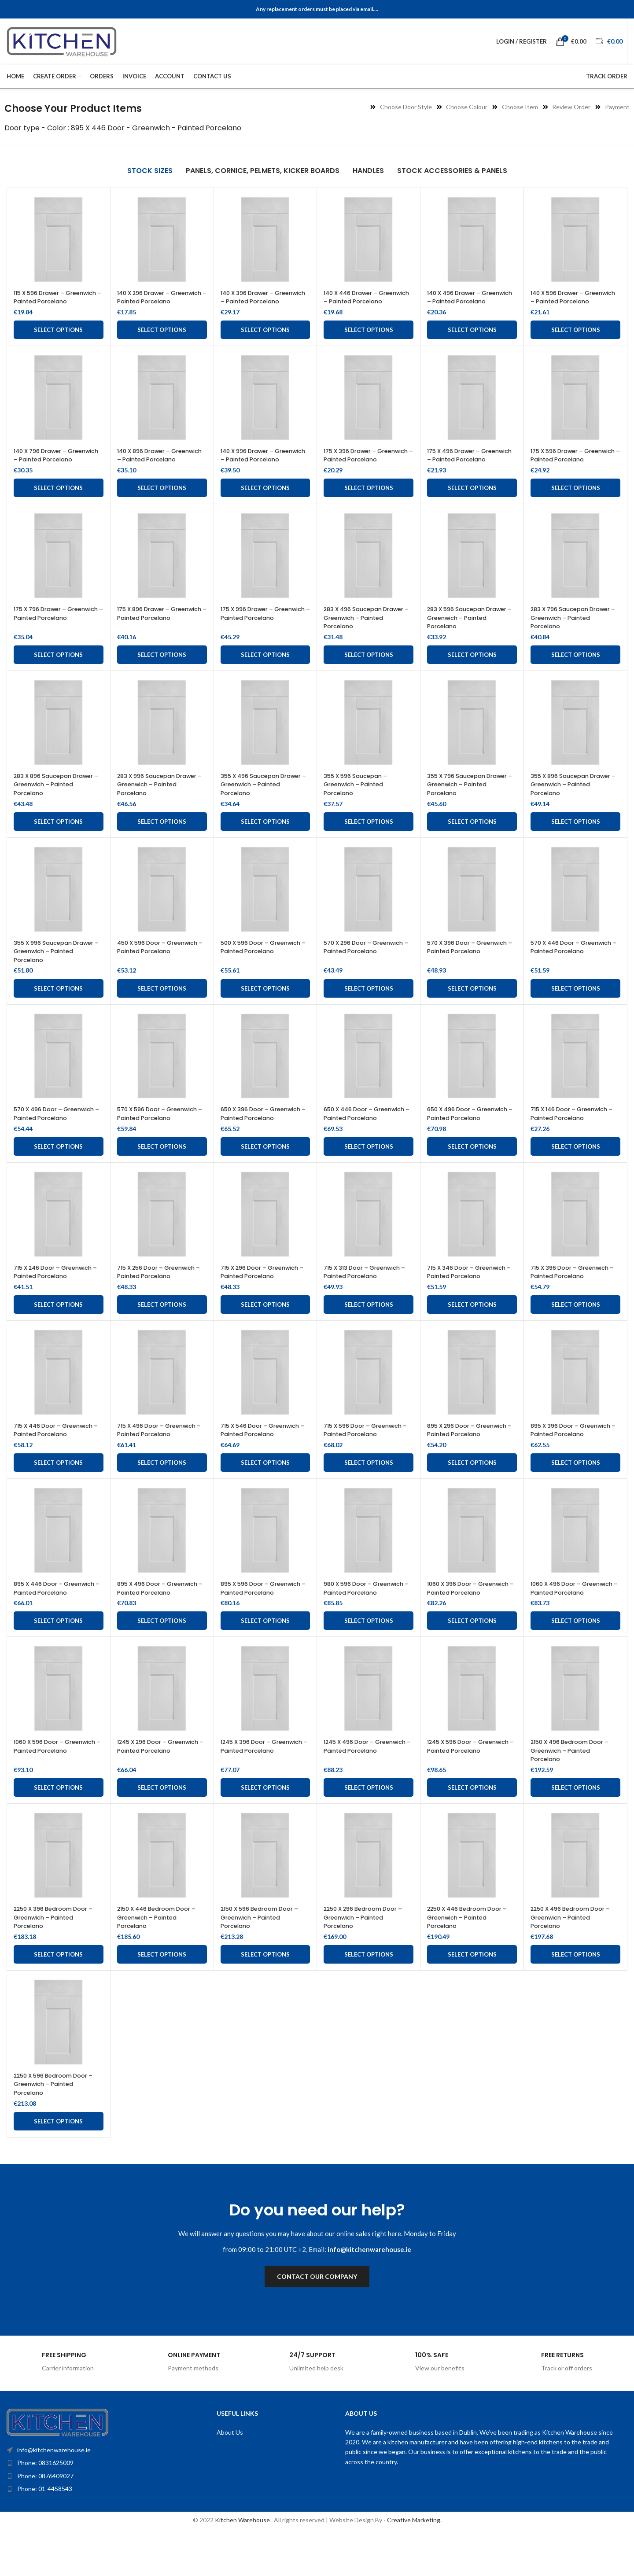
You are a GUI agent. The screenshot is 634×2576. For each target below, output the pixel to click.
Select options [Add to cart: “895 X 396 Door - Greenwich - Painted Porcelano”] (575, 1497)
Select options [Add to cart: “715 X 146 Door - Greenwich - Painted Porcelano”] (575, 1172)
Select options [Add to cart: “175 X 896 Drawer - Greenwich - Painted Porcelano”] (161, 671)
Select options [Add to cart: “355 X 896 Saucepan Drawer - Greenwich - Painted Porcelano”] (575, 838)
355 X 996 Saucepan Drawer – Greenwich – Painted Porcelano (49, 968)
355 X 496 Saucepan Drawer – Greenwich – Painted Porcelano (256, 801)
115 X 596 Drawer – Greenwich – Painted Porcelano (47, 301)
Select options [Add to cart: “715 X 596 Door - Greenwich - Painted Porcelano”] (368, 1497)
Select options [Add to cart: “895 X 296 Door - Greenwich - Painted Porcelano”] (472, 1497)
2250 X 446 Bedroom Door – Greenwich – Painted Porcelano (469, 1960)
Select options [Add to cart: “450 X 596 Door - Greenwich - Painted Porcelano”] (161, 1005)
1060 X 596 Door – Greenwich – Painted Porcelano (47, 1793)
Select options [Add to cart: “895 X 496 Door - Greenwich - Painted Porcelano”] (161, 1663)
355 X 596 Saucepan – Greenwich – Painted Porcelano (359, 801)
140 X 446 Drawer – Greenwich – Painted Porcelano (357, 301)
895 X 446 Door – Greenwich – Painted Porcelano (47, 1627)
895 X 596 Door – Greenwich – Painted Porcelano (254, 1627)
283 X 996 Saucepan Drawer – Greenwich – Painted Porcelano (152, 801)
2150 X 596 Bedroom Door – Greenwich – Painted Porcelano (265, 1960)
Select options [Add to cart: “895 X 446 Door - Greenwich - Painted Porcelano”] (58, 1663)
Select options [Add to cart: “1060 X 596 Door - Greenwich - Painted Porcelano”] (58, 1830)
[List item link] (91, 2506)
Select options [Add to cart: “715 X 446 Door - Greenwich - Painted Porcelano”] (58, 1497)
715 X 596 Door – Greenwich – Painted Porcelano (368, 1456)
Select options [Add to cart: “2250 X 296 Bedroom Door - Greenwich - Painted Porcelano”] (368, 1997)
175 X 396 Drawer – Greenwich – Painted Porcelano (357, 468)
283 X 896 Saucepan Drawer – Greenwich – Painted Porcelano (49, 801)
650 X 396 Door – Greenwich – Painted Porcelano (254, 1135)
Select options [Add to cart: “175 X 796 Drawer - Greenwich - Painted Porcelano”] (58, 671)
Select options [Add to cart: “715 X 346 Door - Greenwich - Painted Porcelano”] (472, 1330)
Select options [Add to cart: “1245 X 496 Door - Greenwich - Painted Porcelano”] (368, 1830)
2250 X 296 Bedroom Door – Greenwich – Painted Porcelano (366, 1960)
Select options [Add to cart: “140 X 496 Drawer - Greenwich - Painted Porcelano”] (472, 338)
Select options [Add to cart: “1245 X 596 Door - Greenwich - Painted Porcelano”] (472, 1830)
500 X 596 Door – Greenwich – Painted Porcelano (254, 968)
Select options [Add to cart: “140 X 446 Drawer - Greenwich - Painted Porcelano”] (368, 338)
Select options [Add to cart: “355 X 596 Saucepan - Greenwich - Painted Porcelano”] (368, 838)
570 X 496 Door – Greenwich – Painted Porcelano (47, 1135)
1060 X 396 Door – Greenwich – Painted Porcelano (460, 1627)
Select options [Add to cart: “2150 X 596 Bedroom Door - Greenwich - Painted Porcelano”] (265, 1997)
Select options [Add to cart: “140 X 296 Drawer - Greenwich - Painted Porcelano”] (161, 338)
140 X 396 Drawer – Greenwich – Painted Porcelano (254, 301)
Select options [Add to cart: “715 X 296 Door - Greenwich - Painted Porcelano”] (265, 1330)
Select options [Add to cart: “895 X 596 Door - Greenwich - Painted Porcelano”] (265, 1663)
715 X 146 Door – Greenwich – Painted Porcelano (574, 1131)
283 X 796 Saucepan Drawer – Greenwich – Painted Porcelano (566, 635)
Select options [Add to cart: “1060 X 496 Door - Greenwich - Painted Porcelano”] (575, 1663)
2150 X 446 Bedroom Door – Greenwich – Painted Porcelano (161, 1960)
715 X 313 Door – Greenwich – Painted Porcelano (367, 1297)
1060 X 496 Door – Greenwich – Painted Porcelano (564, 1627)
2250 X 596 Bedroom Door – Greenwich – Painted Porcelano (56, 2127)
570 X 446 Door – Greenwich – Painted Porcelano (564, 968)
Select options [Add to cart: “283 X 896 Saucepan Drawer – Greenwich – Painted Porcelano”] (58, 838)
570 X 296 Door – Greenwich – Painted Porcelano (357, 968)
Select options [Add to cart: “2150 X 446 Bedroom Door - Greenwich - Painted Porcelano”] (161, 1997)
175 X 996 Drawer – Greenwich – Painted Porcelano (254, 635)
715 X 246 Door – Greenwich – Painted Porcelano (58, 1297)
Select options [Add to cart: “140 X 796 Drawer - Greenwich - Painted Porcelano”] (58, 505)
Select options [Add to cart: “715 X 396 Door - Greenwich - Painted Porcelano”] (575, 1330)
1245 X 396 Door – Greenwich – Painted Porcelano (254, 1793)
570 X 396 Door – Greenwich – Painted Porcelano (460, 968)
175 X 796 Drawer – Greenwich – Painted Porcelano (47, 635)
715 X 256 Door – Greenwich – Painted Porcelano (161, 1297)
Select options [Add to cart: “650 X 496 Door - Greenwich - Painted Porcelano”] (472, 1172)
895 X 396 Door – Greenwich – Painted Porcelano (564, 1460)
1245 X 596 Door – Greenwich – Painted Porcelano (460, 1793)
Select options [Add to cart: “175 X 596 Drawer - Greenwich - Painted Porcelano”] (575, 505)
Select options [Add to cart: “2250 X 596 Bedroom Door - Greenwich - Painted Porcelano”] (58, 2164)
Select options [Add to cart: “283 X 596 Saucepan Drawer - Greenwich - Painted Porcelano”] (472, 671)
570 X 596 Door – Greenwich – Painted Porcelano (150, 1135)
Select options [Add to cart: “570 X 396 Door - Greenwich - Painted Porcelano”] (472, 1005)
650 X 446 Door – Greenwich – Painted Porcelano (357, 1135)
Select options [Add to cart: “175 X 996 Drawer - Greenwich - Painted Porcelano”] (265, 671)
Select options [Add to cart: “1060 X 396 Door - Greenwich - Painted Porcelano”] (472, 1663)
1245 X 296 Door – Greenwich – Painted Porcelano (150, 1793)
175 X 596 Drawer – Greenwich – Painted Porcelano (564, 468)
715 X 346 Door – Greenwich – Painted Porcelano (471, 1297)
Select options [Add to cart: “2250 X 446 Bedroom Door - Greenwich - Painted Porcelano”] (472, 1997)
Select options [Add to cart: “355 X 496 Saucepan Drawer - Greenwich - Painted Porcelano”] (265, 838)
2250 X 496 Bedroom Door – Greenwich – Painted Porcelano (573, 1960)
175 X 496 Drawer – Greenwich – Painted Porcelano (460, 468)
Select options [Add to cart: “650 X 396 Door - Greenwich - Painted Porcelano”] (265, 1172)
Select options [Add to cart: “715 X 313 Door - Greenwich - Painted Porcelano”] (368, 1330)
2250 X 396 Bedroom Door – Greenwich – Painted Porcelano (56, 1960)
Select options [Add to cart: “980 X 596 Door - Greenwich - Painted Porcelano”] (368, 1663)
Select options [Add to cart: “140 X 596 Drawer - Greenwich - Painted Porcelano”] (575, 338)
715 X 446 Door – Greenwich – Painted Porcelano (47, 1460)
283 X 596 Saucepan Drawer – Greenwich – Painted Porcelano (462, 635)
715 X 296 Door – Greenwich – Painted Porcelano (265, 1297)
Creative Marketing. (414, 2563)
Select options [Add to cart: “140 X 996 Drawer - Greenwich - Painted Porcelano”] (265, 505)
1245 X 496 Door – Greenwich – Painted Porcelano (357, 1793)
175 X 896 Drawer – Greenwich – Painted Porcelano (150, 635)
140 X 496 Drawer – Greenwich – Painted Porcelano (460, 301)
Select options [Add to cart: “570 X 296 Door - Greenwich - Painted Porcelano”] (368, 1005)
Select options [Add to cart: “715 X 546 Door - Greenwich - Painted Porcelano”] (265, 1497)
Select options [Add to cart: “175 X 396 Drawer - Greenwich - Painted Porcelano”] (368, 505)
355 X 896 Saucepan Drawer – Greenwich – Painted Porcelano (566, 801)
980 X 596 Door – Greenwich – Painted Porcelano (357, 1627)
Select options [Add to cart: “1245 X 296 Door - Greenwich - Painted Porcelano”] (161, 1830)
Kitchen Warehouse (243, 2563)
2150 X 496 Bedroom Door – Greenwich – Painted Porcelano (575, 1793)
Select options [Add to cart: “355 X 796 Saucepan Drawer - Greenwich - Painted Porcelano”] (472, 838)
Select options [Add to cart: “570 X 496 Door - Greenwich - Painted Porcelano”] (58, 1172)
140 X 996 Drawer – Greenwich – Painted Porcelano (254, 468)
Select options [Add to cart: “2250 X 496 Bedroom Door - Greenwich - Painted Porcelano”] (575, 1997)
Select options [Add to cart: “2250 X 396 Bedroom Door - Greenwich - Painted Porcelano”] (58, 1997)
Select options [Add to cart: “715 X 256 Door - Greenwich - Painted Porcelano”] (161, 1330)
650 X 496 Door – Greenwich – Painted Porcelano (460, 1135)
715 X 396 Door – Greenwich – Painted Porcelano (575, 1297)
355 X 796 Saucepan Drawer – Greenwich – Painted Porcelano (462, 801)
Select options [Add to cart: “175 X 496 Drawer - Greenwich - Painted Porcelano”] (472, 505)
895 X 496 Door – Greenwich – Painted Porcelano (150, 1627)
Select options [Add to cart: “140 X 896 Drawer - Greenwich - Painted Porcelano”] (161, 505)
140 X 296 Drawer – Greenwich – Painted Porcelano (150, 301)
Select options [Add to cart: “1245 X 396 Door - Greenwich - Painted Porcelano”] (265, 1830)
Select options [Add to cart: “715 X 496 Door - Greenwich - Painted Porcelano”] (161, 1497)
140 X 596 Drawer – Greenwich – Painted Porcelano (564, 301)
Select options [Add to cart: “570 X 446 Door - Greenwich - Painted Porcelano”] (575, 1005)
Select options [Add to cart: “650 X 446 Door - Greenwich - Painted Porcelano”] (368, 1172)
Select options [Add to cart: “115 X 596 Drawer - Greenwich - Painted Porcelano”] (58, 338)
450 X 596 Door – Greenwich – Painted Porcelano (150, 968)
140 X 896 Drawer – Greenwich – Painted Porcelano (150, 468)
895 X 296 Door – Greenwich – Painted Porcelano (460, 1460)
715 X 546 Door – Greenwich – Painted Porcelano (265, 1456)
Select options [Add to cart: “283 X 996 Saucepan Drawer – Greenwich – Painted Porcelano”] (161, 838)
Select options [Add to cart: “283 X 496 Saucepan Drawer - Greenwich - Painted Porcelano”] (368, 671)
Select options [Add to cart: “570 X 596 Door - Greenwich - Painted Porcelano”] (161, 1172)
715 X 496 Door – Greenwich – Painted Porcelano (161, 1456)
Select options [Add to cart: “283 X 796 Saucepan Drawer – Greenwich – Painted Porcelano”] (575, 671)
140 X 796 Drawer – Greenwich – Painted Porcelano (47, 468)
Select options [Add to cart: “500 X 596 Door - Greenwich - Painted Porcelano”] (265, 1005)
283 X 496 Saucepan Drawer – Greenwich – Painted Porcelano (359, 635)
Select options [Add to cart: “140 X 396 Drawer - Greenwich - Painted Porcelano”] (265, 338)
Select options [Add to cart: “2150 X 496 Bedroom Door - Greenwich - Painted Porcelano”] (575, 1830)
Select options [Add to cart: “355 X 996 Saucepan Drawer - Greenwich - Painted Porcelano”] (58, 1005)
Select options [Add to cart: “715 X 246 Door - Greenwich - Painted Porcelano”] (58, 1330)
